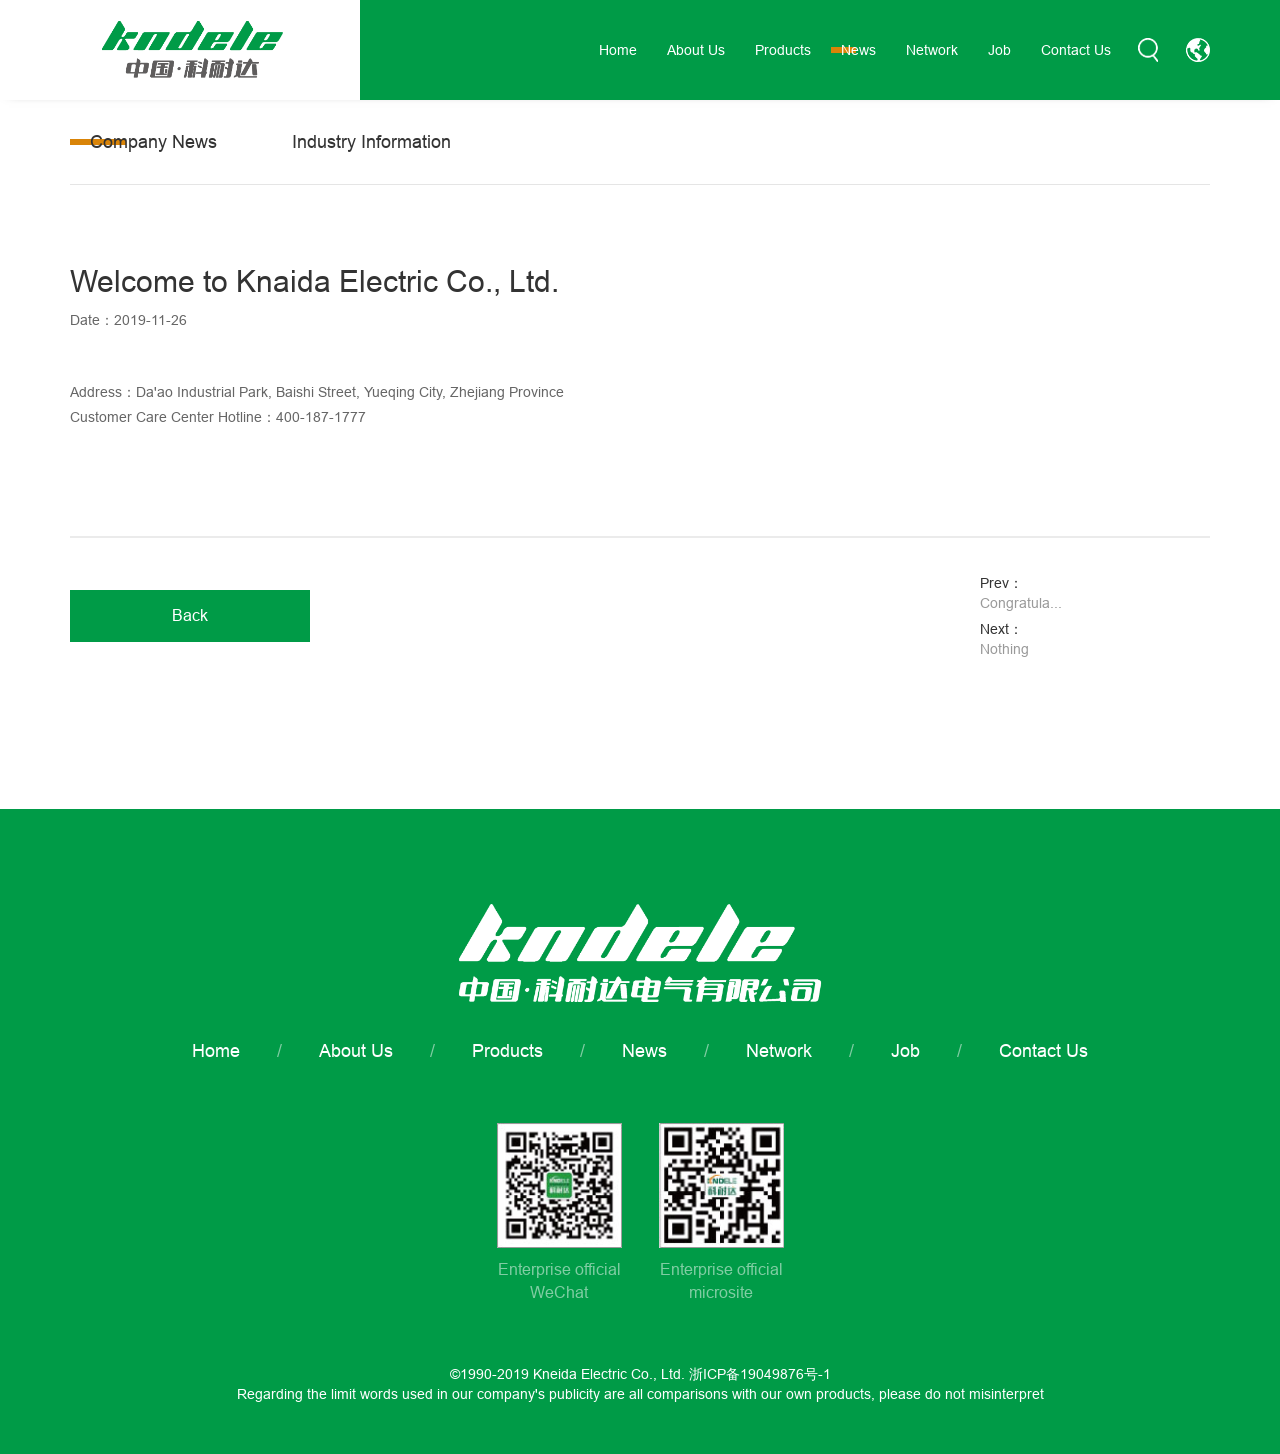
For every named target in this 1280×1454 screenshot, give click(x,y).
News (858, 50)
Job (999, 50)
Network (932, 50)
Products (783, 50)
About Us (696, 50)
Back (190, 615)
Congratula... (1021, 603)
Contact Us (1076, 50)
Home (618, 50)
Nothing (1004, 649)
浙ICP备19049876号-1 (760, 1374)
